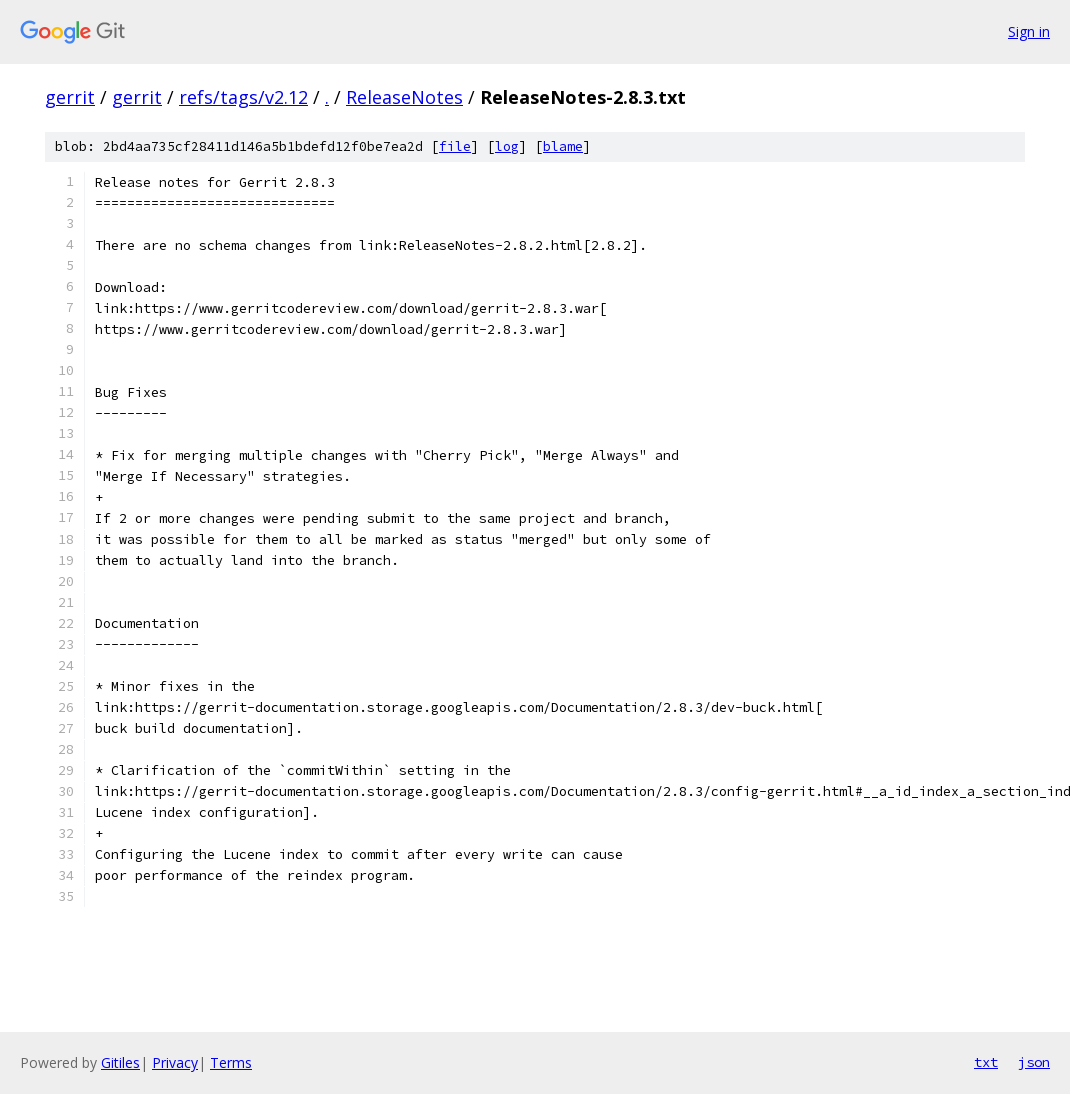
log (507, 146)
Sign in (1029, 31)
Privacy (175, 1062)
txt (986, 1062)
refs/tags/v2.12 (243, 97)
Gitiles (120, 1062)
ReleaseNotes (404, 97)
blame (563, 146)
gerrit (70, 97)
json (1034, 1062)
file (455, 146)
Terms (231, 1062)
